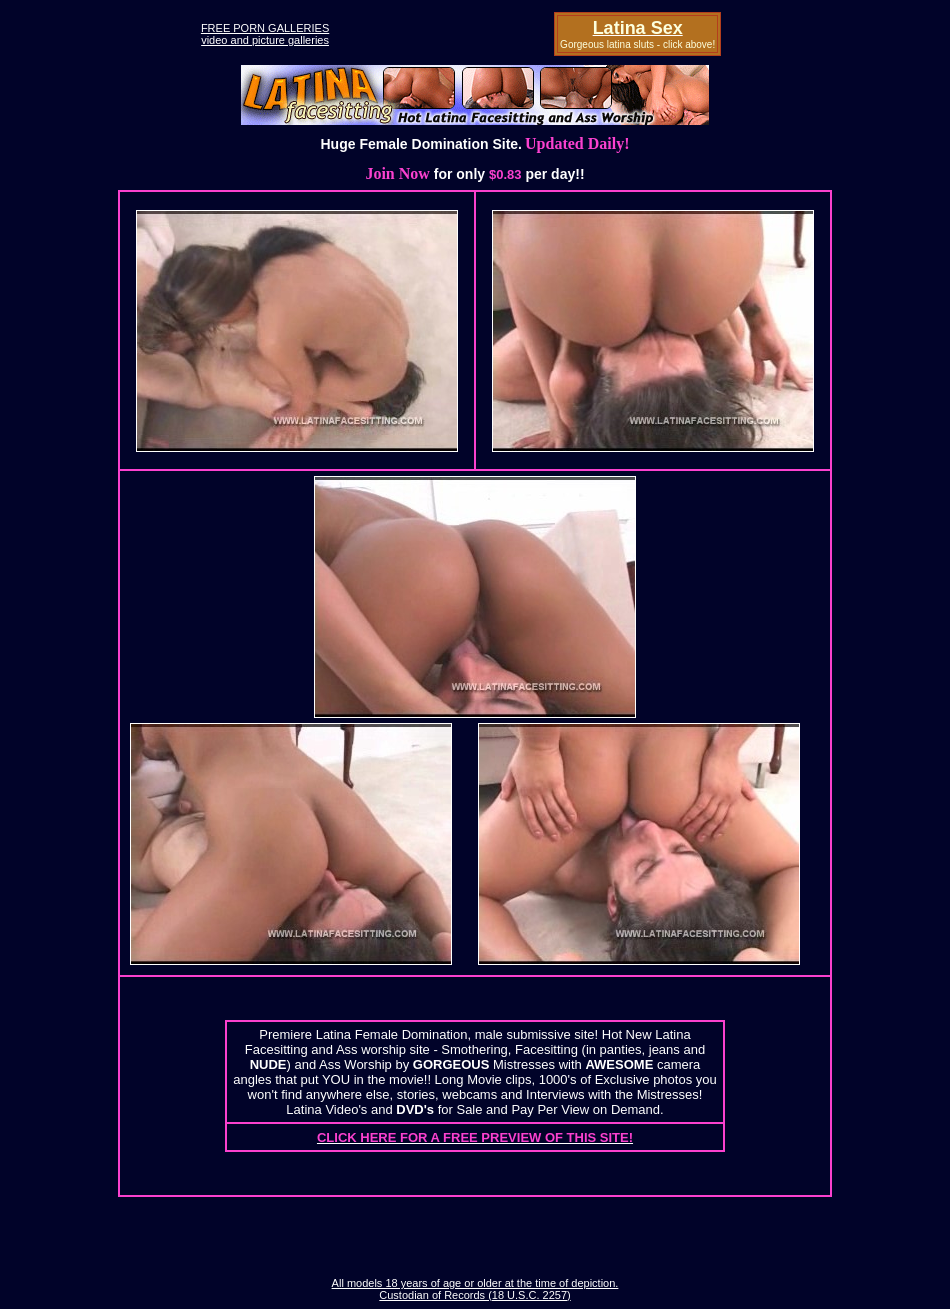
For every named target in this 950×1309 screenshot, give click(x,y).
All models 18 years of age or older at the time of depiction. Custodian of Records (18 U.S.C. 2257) (475, 1289)
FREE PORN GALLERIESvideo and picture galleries (265, 34)
